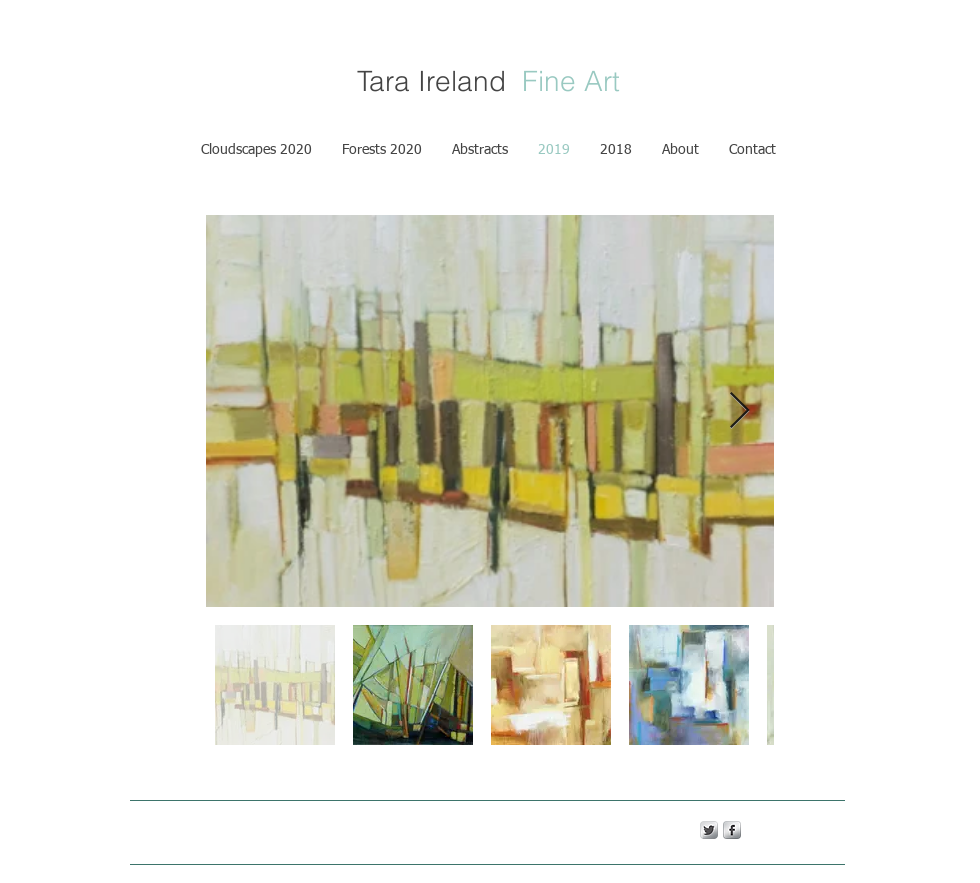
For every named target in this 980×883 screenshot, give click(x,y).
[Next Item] (739, 411)
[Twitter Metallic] (709, 830)
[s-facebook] (732, 830)
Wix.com (467, 829)
